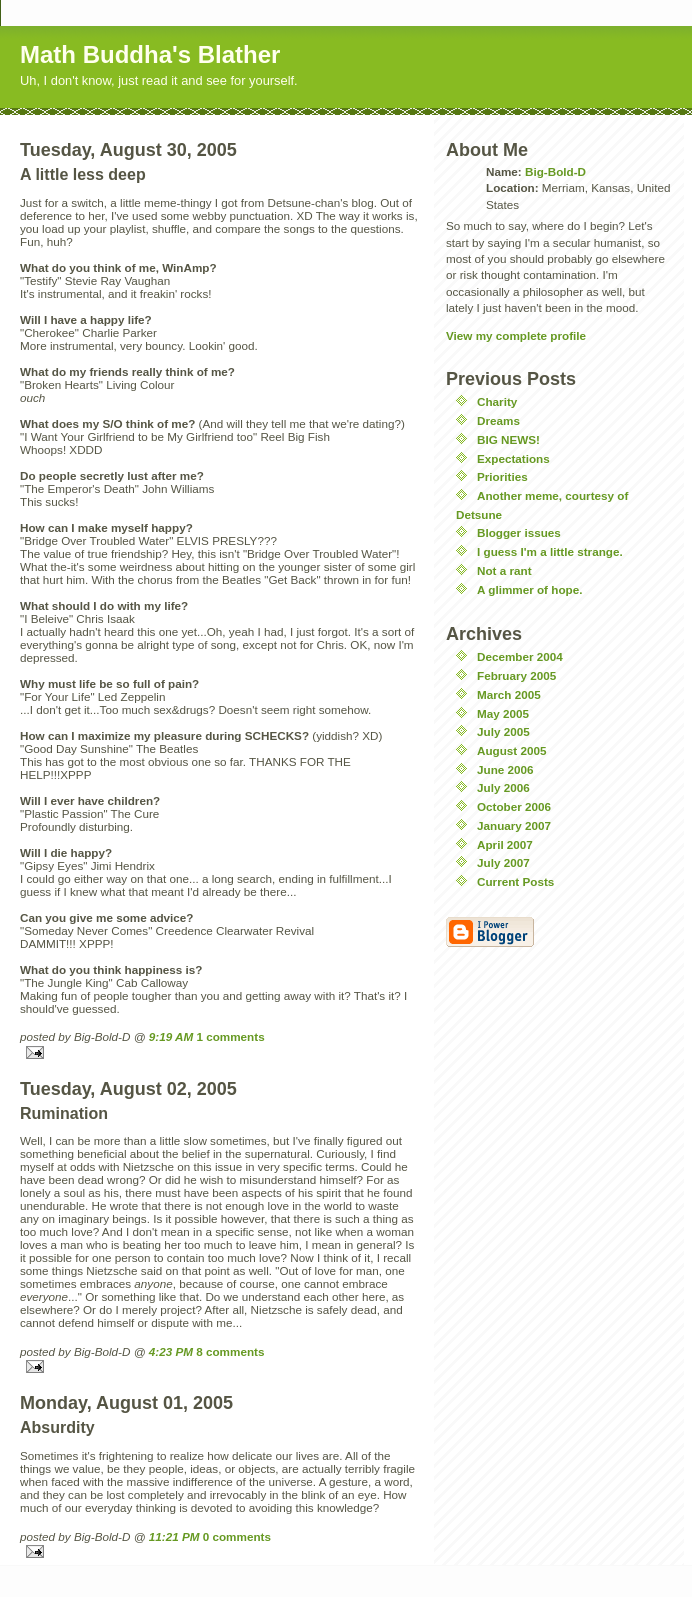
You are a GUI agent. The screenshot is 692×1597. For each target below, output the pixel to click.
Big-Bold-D (555, 171)
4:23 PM (171, 1351)
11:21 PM (174, 1536)
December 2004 (520, 656)
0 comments (237, 1536)
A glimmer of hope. (529, 589)
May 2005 (503, 713)
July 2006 (503, 787)
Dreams (498, 420)
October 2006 (514, 806)
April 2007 (505, 844)
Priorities (502, 476)
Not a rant (504, 570)
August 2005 (512, 750)
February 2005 (516, 675)
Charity (497, 401)
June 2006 (505, 769)
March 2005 (509, 694)
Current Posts (515, 881)
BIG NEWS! (508, 439)
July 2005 (503, 731)
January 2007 (514, 825)
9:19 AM (171, 1036)
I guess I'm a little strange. (550, 551)
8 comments (230, 1351)
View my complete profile (516, 335)
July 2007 (503, 862)
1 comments (230, 1036)
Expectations (513, 458)
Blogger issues (519, 532)
